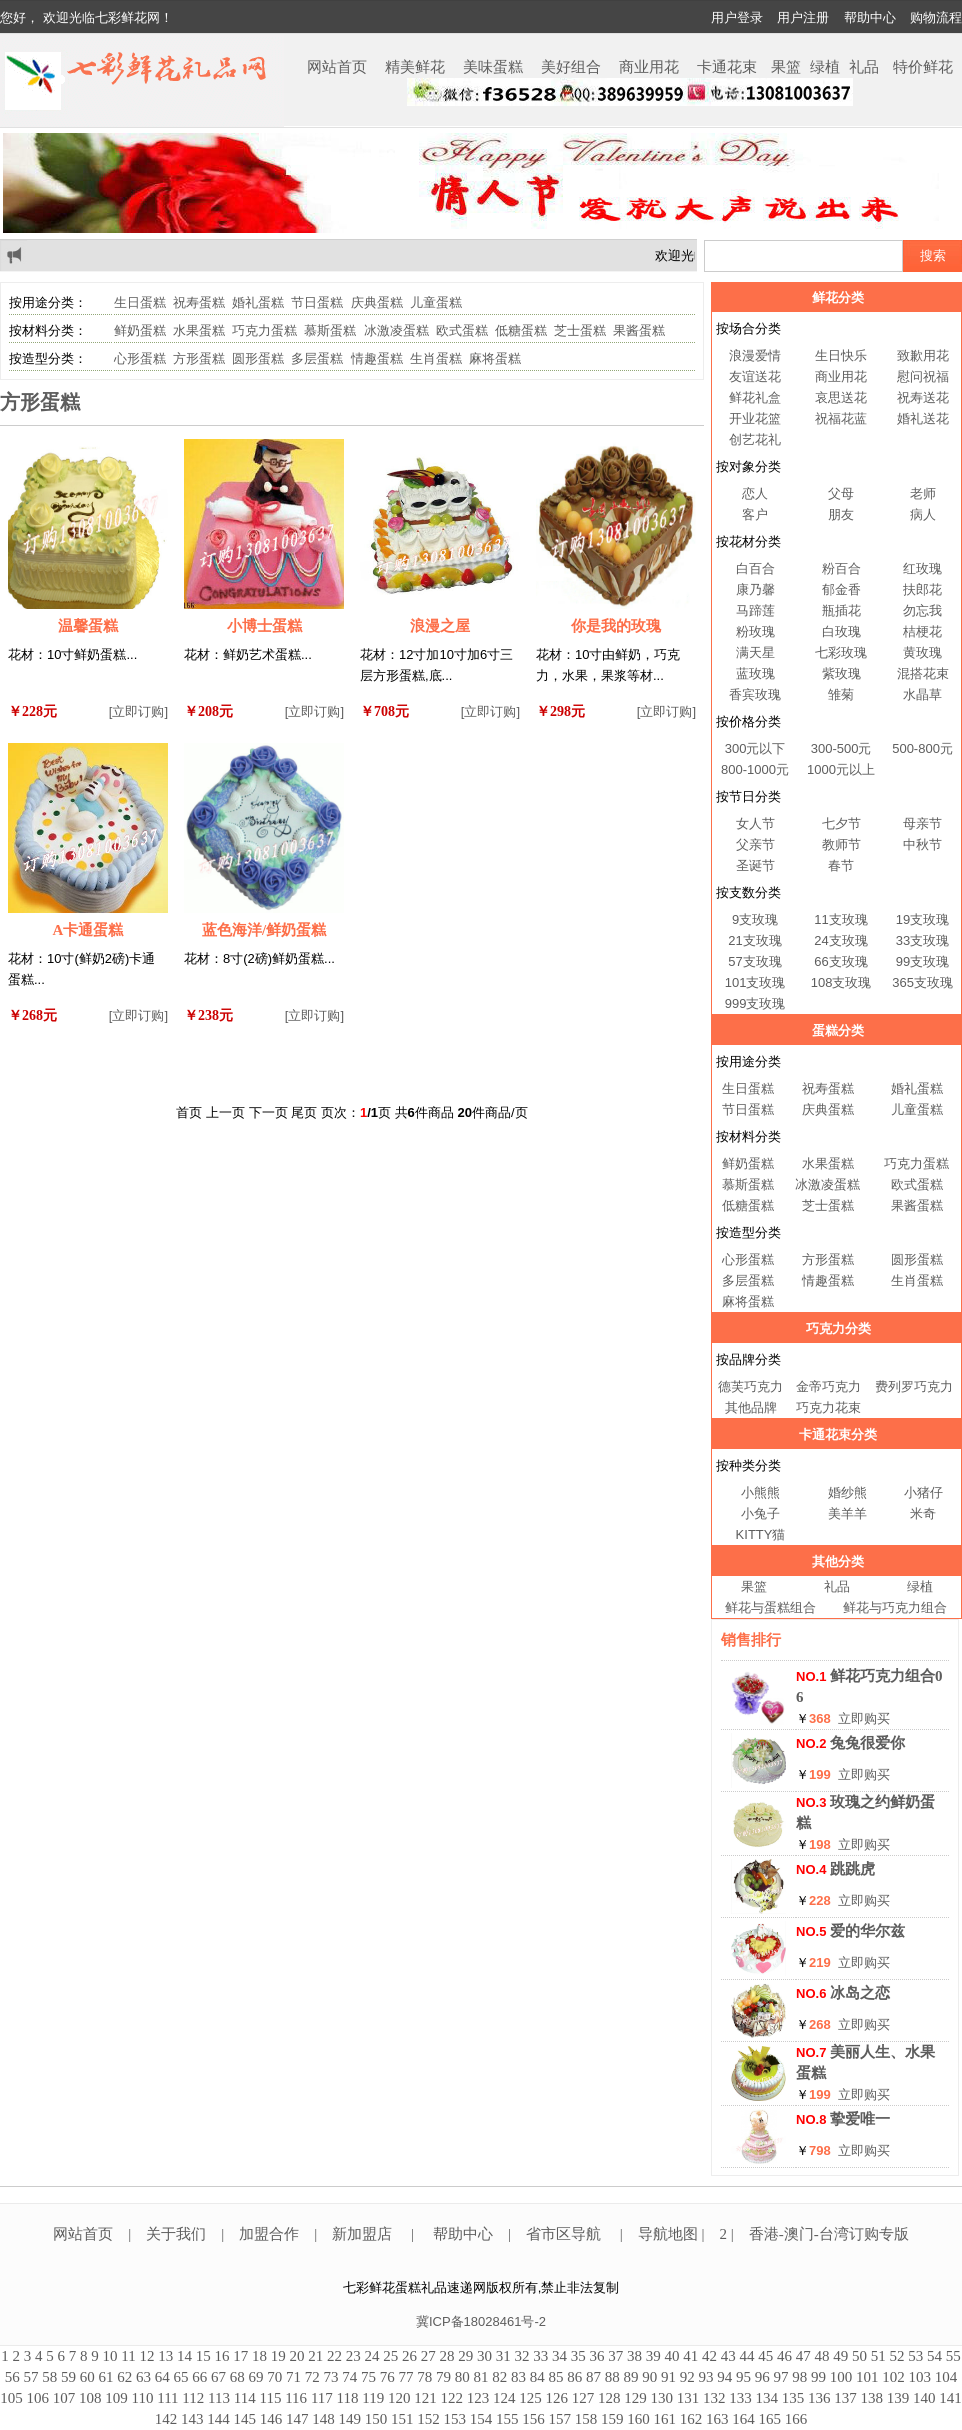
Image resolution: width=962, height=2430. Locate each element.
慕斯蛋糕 (330, 330)
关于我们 (176, 2234)
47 (803, 2356)
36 (596, 2356)
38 (634, 2356)
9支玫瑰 (755, 919)
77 (406, 2377)
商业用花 (649, 67)
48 (821, 2356)
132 (714, 2398)
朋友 (841, 514)
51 (878, 2356)
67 (218, 2377)
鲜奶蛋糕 (140, 330)
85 (556, 2377)
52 (896, 2356)
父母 (841, 493)
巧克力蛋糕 (264, 330)
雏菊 (841, 694)
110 (143, 2398)
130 (661, 2398)
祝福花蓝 (841, 418)
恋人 (755, 493)
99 (818, 2377)
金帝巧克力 (828, 1386)
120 (399, 2398)
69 (256, 2377)
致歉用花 (923, 355)
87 (593, 2377)
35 (578, 2356)
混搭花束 (923, 673)
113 (219, 2398)
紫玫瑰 (841, 673)
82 (499, 2377)
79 (443, 2377)
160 (638, 2419)
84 (537, 2377)
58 (49, 2377)
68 (237, 2377)
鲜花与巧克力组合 (895, 1607)
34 (559, 2356)
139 (898, 2398)
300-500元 (841, 748)
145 (245, 2419)
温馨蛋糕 (88, 626)
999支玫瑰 (755, 1003)
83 (518, 2377)
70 (274, 2377)
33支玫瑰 (922, 940)
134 (766, 2398)
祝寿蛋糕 (199, 302)
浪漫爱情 (755, 355)
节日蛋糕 (317, 302)
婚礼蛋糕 (258, 302)
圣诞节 (755, 865)
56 (12, 2377)
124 (504, 2398)
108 (90, 2398)
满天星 (755, 652)
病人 (923, 514)
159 (612, 2419)
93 (706, 2377)
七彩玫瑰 (841, 652)
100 (841, 2377)
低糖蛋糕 (521, 330)
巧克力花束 (828, 1407)
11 (128, 2356)
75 (368, 2377)
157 (560, 2419)
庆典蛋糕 (377, 302)
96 (762, 2377)
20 (296, 2356)
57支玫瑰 (754, 961)
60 (87, 2377)
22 (334, 2356)
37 (615, 2356)
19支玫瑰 (922, 919)
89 (631, 2377)
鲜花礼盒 (755, 397)
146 (271, 2419)
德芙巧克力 (750, 1386)
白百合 (755, 568)
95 (743, 2377)
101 (867, 2377)
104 (946, 2377)
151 (402, 2419)
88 (612, 2377)
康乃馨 (755, 589)
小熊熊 (760, 1492)
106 (38, 2398)
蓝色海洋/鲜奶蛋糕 (264, 930)
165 (770, 2419)
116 (296, 2398)
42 (709, 2356)
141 (950, 2398)
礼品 (864, 67)
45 (765, 2356)
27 (428, 2356)
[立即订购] (138, 711)
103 (920, 2377)
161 (665, 2419)
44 (746, 2356)
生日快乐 (841, 355)
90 (649, 2377)
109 (116, 2398)
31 (503, 2356)
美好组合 (571, 67)
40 (671, 2356)
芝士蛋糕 (580, 330)
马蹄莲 (755, 610)
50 (859, 2356)
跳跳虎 (852, 1869)
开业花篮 (755, 418)
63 (143, 2377)
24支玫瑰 (840, 940)
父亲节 (755, 844)
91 (668, 2377)
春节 (841, 865)
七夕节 (841, 823)
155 (507, 2419)
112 (193, 2398)
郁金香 (841, 589)
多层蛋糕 (317, 358)
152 (428, 2419)
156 (533, 2419)
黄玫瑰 (922, 652)
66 (199, 2377)
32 (521, 2356)
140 (924, 2398)
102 (893, 2377)
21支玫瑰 (754, 940)
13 (165, 2356)
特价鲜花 (923, 67)
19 (278, 2356)
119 (373, 2398)
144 (218, 2419)
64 (162, 2377)
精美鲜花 (415, 67)
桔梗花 (922, 631)
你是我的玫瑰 (616, 626)
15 (203, 2356)
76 (387, 2377)
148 (323, 2419)
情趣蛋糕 (377, 358)
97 (781, 2377)
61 (106, 2377)
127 (583, 2398)
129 (635, 2398)
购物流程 (936, 17)
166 (796, 2419)
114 (245, 2398)
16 (221, 2356)
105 (11, 2398)
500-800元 (922, 748)
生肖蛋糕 (436, 358)
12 (146, 2356)
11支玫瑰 (840, 919)
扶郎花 (922, 589)
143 (192, 2419)
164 (743, 2419)
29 (465, 2356)
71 (293, 2377)
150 (376, 2419)
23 (353, 2356)
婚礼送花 (923, 418)
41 (690, 2356)
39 (653, 2356)
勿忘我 (922, 610)
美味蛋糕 (493, 67)
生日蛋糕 (140, 302)
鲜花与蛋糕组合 (770, 1607)
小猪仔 (923, 1492)
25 (390, 2356)
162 (691, 2419)
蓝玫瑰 (755, 673)
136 (819, 2398)
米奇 (923, 1513)
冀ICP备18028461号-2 (481, 2321)
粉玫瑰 (755, 631)
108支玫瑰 (841, 982)
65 (181, 2377)
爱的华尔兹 (867, 1931)
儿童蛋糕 (436, 302)
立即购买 (864, 1718)
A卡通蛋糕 (88, 930)
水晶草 (922, 694)
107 (64, 2398)
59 (68, 2377)
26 (409, 2356)
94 (724, 2377)
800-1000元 (755, 769)
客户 (755, 514)
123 (478, 2398)
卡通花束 (727, 67)
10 (110, 2356)
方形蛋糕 (199, 358)
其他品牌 (751, 1407)
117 (322, 2398)
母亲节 (922, 823)
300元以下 (755, 748)
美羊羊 (847, 1513)
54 (934, 2356)
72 (312, 2377)
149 (350, 2419)
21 (315, 2356)
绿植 (825, 67)
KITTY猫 (761, 1534)
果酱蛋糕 (639, 330)
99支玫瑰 (922, 961)
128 (609, 2398)
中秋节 (922, 844)
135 (793, 2398)
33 (540, 2356)
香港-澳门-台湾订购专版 (829, 2234)
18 (259, 2356)
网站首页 (337, 67)
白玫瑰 (841, 631)
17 (240, 2356)
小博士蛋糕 (264, 626)
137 (845, 2398)
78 (424, 2377)
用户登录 (737, 17)
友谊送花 (755, 376)
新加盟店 (362, 2234)
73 (331, 2377)
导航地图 (670, 2234)
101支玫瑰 (755, 982)
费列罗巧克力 (914, 1386)
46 (784, 2356)
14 (184, 2356)
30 (484, 2356)
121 (425, 2398)
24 (371, 2356)
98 (799, 2377)
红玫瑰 (922, 568)
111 (167, 2398)
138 (871, 2398)
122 (451, 2398)
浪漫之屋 (440, 626)
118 (348, 2398)
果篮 (786, 67)
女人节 (755, 823)
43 (728, 2356)
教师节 (841, 844)
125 (530, 2398)
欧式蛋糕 (462, 330)
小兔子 (760, 1513)
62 (124, 2377)
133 (740, 2398)
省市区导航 (565, 2234)
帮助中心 (870, 17)
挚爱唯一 (860, 2119)
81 (481, 2377)
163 (717, 2419)
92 (687, 2377)
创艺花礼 (755, 439)
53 (915, 2356)
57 (31, 2377)
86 (574, 2377)
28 (446, 2356)
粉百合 (841, 568)
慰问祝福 (923, 376)
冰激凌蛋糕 (396, 330)
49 (840, 2356)
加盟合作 (269, 2234)
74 (349, 2377)
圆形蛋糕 (258, 358)
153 (455, 2419)
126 (556, 2398)
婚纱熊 (847, 1492)
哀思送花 (841, 397)
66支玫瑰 (840, 961)
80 (462, 2377)
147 (297, 2419)
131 (688, 2398)
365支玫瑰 (922, 982)
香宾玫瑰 (755, 694)
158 (586, 2419)
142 (166, 2419)
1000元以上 (841, 769)
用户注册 (803, 17)
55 (953, 2356)
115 (270, 2398)
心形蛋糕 (140, 358)
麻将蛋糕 (495, 358)
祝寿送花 (923, 397)
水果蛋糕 (199, 330)
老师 (923, 493)
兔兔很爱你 (867, 1743)
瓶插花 (841, 610)
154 (481, 2419)
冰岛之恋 (860, 1993)
